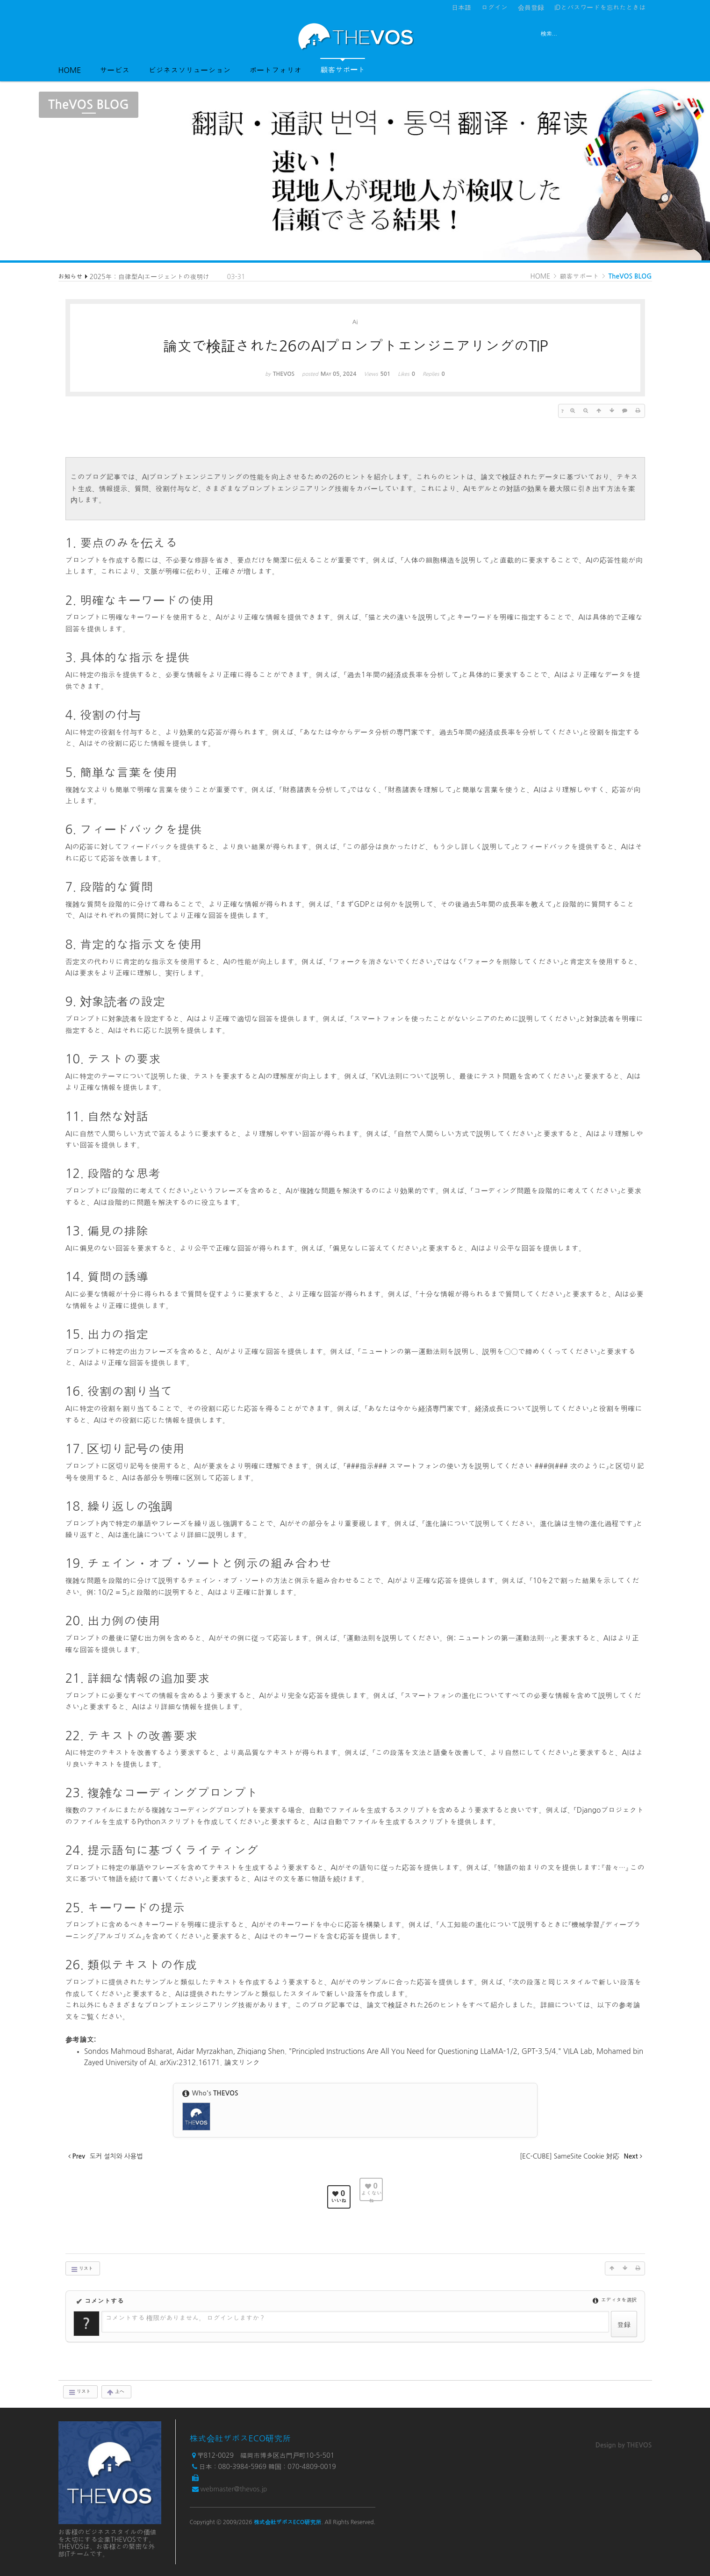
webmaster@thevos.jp (233, 2489)
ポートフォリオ (275, 70)
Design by (623, 2445)
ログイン (494, 7)
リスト (82, 2269)
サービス (114, 70)
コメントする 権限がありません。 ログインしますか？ (185, 2318)
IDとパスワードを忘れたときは (600, 7)
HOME (69, 70)
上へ (115, 2392)
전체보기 (85, 36)
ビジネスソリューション (189, 70)
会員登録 (531, 7)
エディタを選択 (615, 2300)
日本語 (461, 7)
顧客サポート (342, 65)
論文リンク (242, 2062)
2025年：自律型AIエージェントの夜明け (150, 276)
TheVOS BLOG (630, 276)
